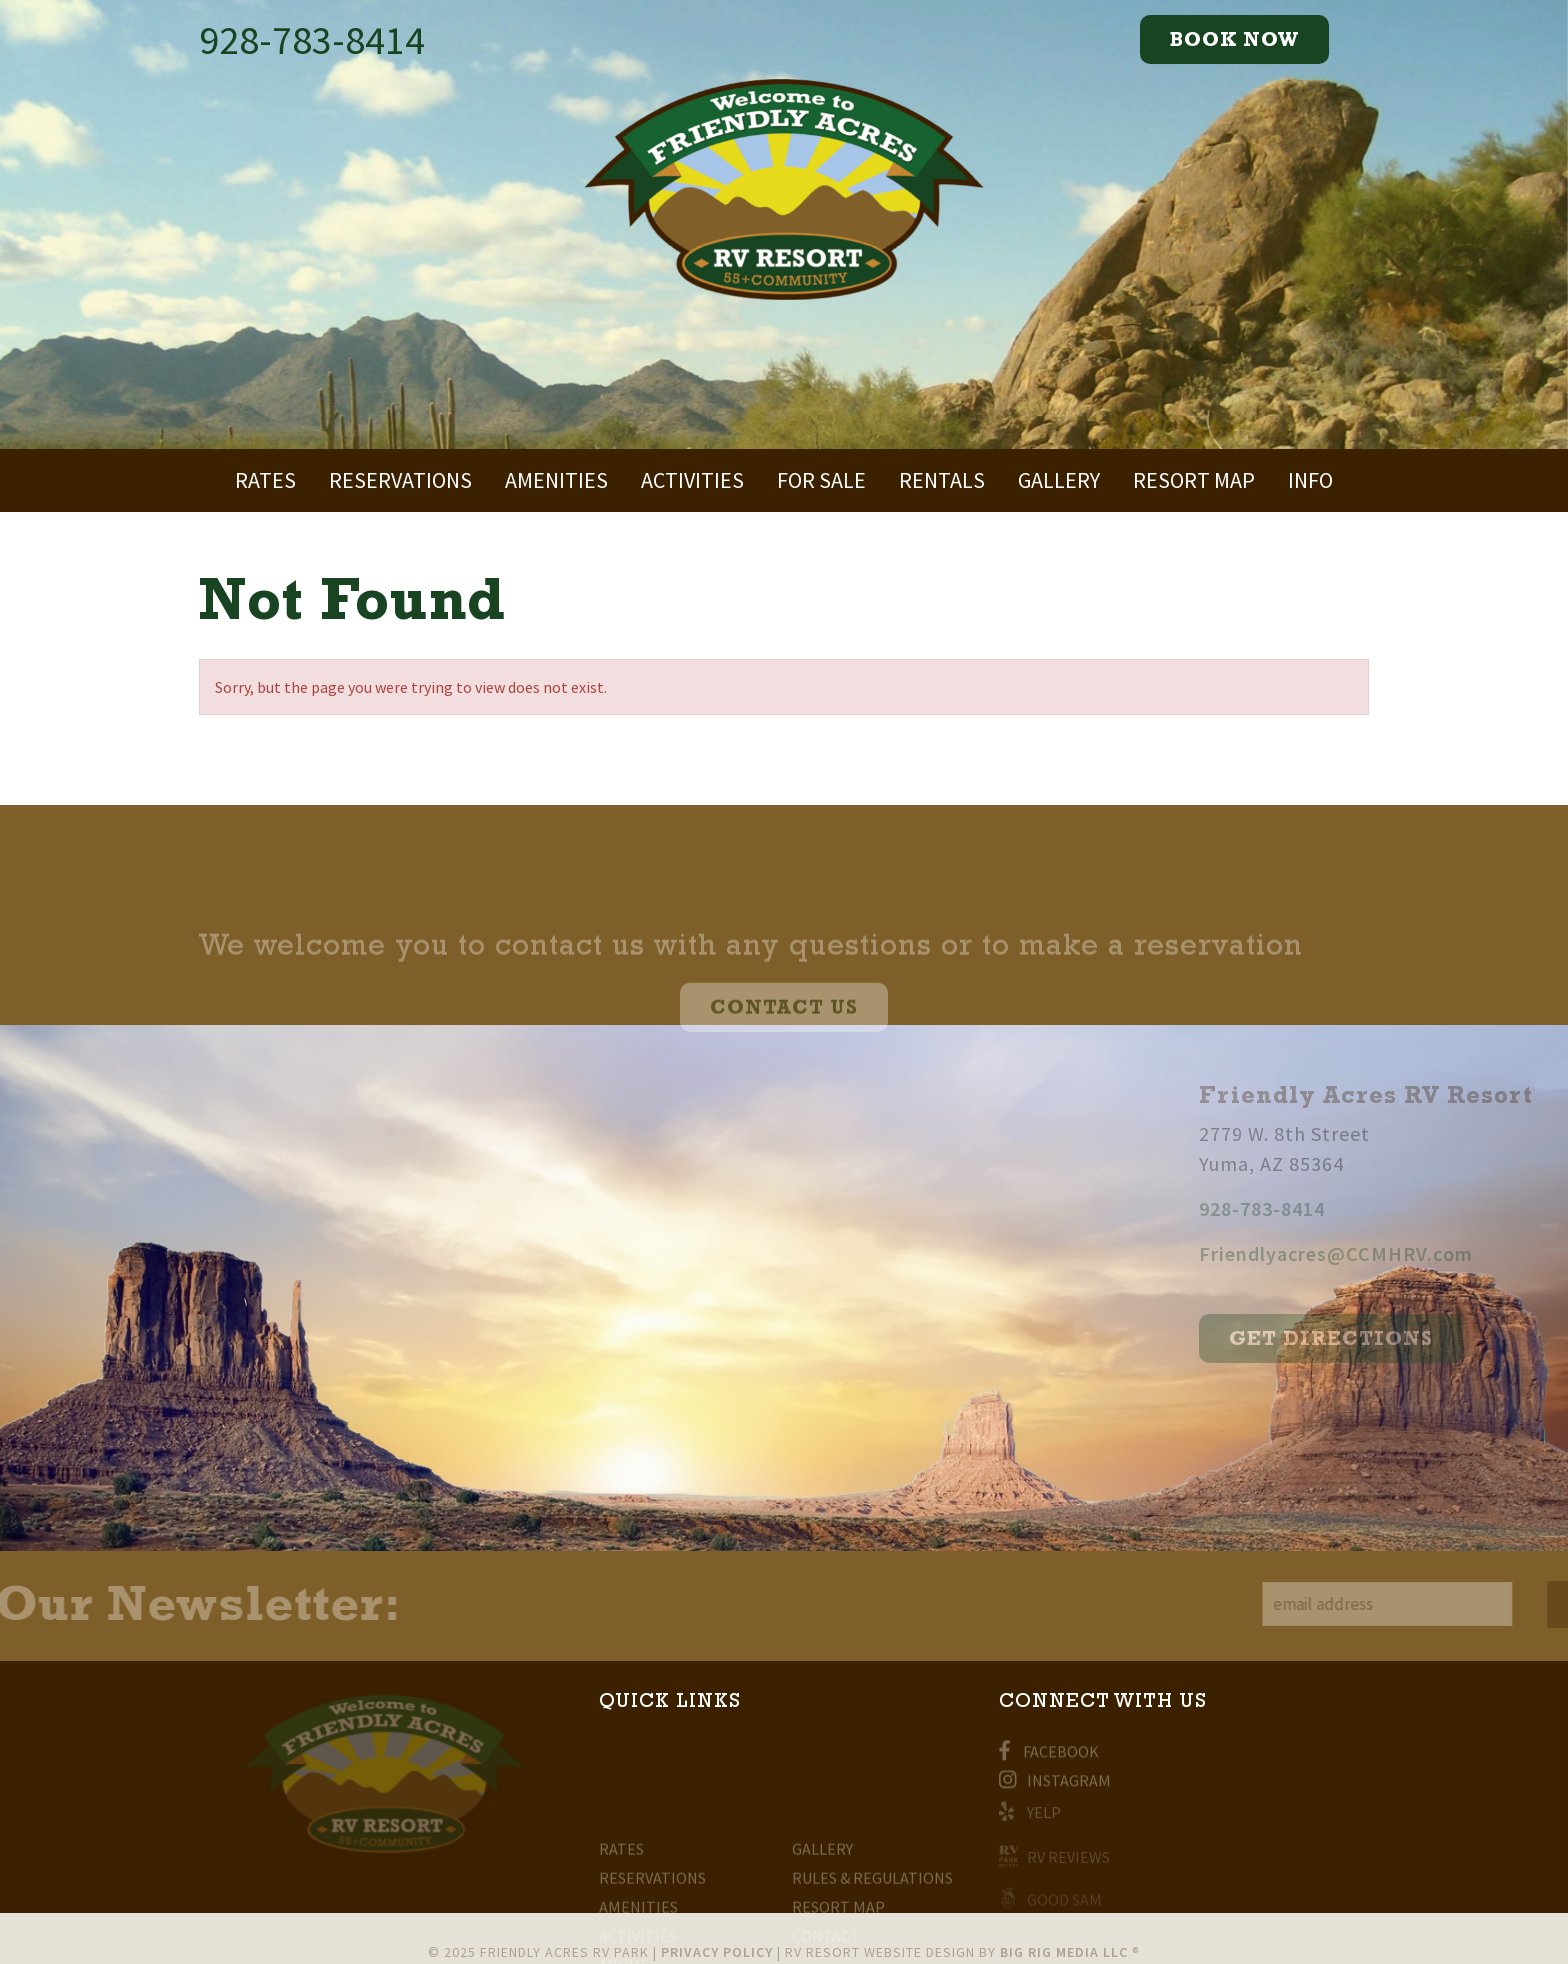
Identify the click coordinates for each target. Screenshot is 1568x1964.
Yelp (1030, 1816)
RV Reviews (1054, 1860)
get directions (1430, 1341)
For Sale (821, 480)
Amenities (556, 480)
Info (1310, 480)
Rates (265, 480)
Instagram (1055, 1785)
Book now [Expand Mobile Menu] (1234, 42)
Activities (692, 480)
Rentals (942, 480)
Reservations (400, 480)
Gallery (1059, 480)
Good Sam (1050, 1901)
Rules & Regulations (872, 1907)
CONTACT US (784, 1026)
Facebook (1049, 1756)
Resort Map (1194, 480)
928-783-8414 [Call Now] (312, 40)
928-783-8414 (1361, 1208)
